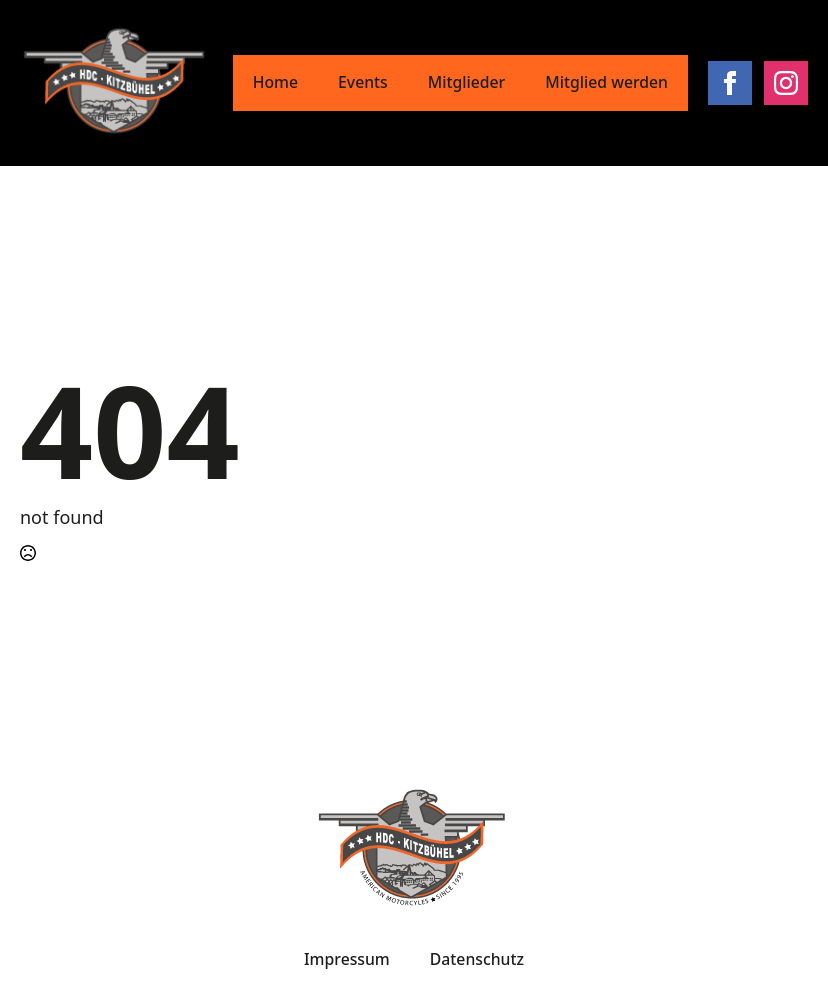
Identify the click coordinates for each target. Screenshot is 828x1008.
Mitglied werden (606, 82)
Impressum (347, 959)
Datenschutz (477, 959)
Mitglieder (467, 82)
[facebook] (730, 83)
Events (363, 82)
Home (275, 82)
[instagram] (786, 83)
